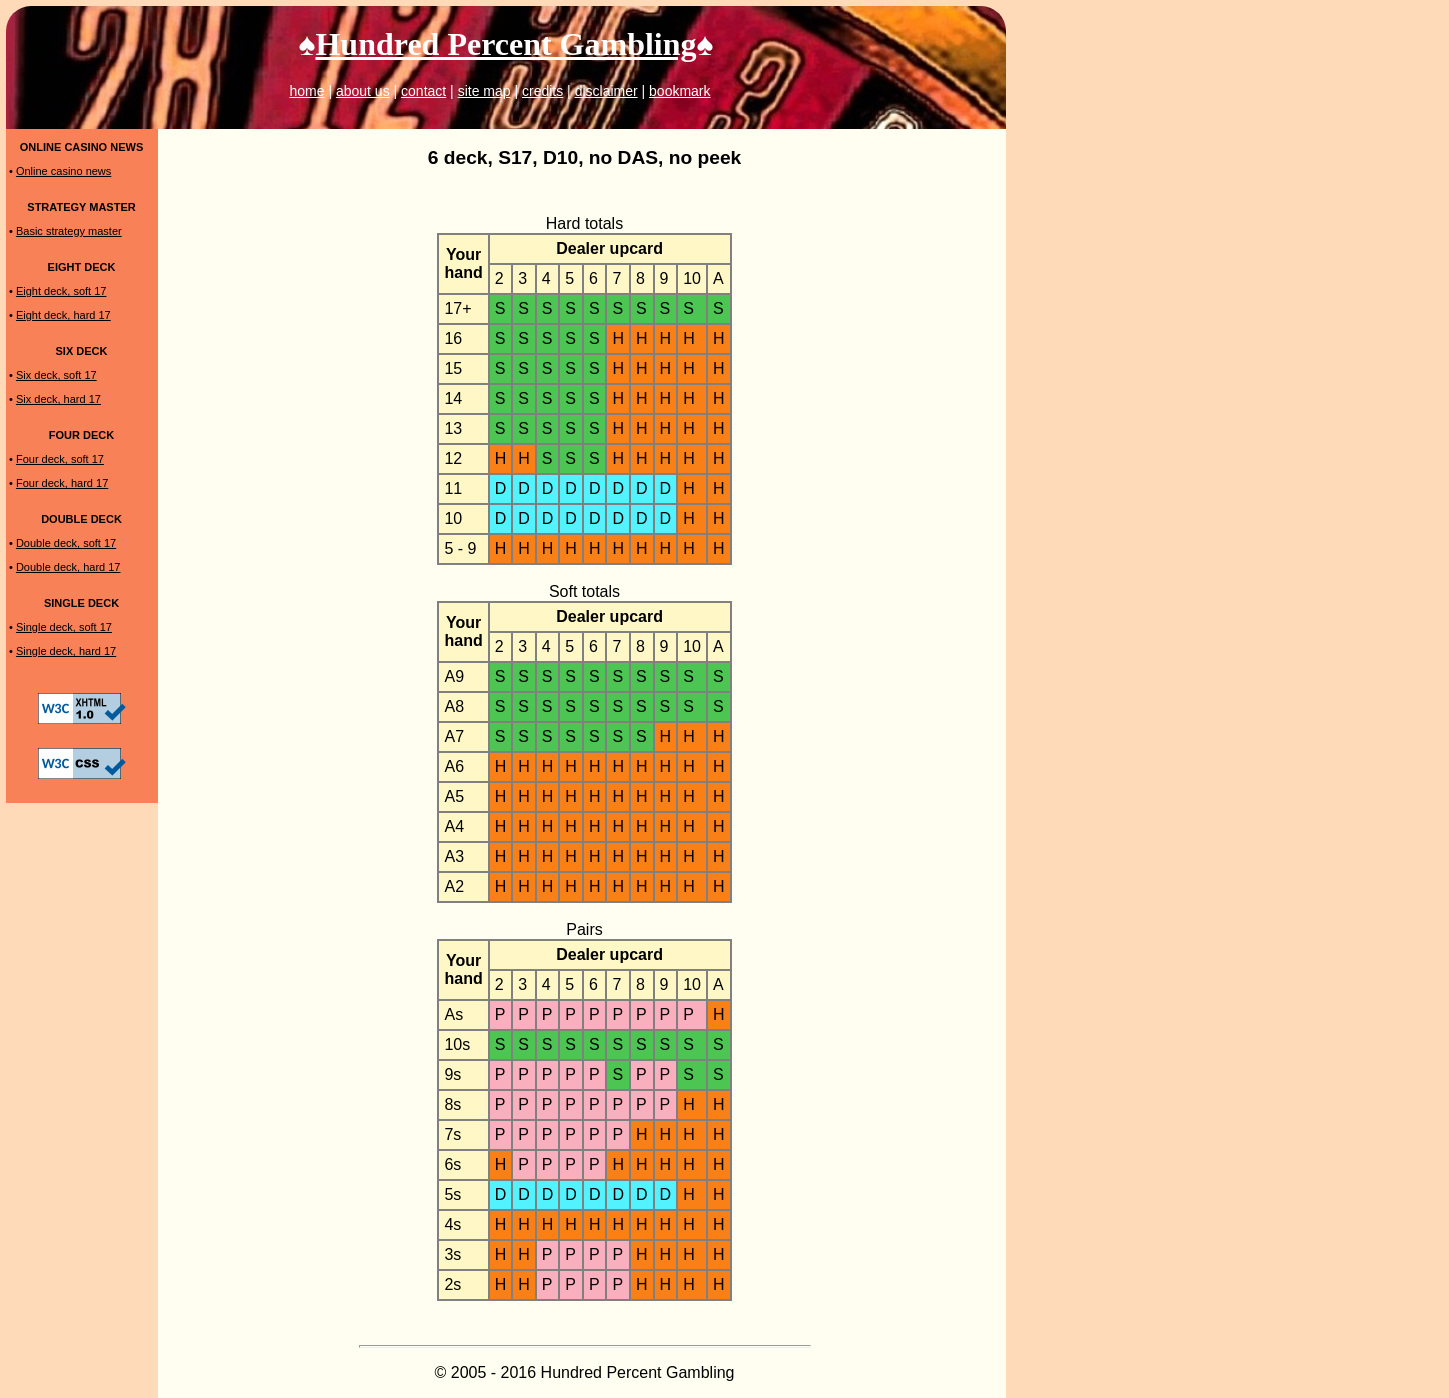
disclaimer (606, 91)
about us (363, 91)
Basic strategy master (69, 231)
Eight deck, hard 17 (63, 315)
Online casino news (63, 171)
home (306, 91)
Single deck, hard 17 (66, 651)
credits (542, 91)
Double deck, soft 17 (66, 543)
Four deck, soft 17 (60, 459)
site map (484, 91)
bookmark (679, 91)
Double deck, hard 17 (68, 567)
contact (423, 91)
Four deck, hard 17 (62, 483)
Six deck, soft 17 (56, 375)
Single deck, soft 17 (64, 627)
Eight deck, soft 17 (61, 291)
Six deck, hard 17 (58, 399)
